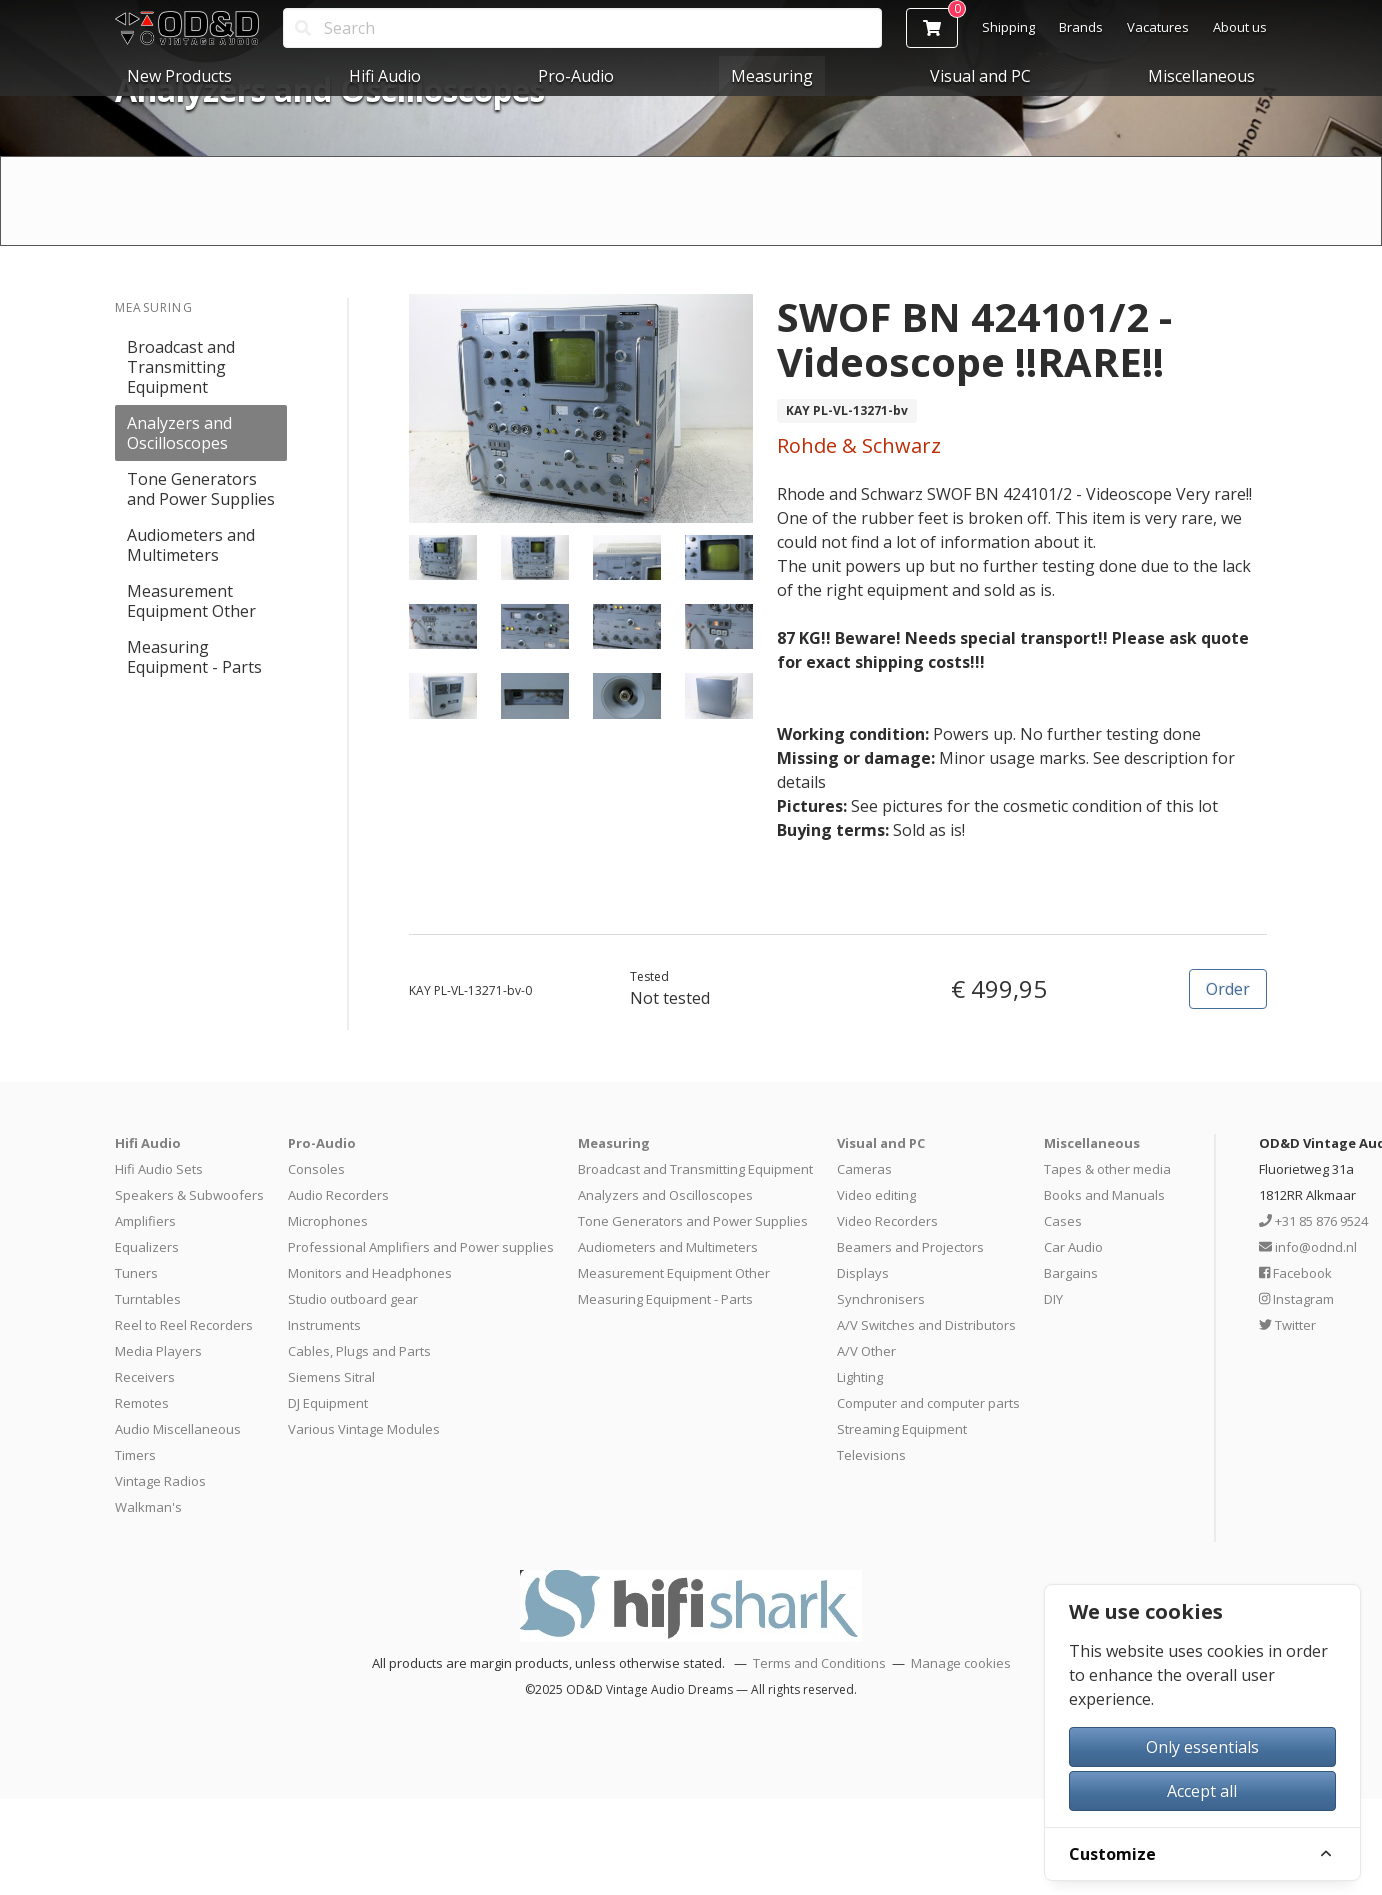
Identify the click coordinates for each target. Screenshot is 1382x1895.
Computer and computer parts (928, 1403)
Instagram (1296, 1299)
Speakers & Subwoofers (189, 1195)
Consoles (316, 1169)
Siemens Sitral (331, 1377)
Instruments (324, 1325)
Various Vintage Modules (364, 1429)
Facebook (1295, 1273)
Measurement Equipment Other (191, 601)
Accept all (1202, 1791)
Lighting (860, 1377)
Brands (1081, 27)
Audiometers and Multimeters (191, 545)
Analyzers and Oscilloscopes (179, 433)
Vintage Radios (160, 1481)
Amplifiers (145, 1221)
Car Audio (1073, 1247)
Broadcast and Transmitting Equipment (181, 367)
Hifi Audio (385, 76)
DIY (1053, 1299)
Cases (1063, 1221)
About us (1240, 27)
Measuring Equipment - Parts (194, 657)
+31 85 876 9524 (1313, 1221)
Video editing (876, 1195)
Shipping (1008, 27)
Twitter (1287, 1325)
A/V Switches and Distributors (926, 1325)
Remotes (142, 1403)
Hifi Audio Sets (159, 1169)
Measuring (772, 76)
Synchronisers (881, 1299)
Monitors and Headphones (370, 1273)
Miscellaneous (1201, 76)
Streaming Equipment (902, 1429)
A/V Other (866, 1351)
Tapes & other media (1107, 1169)
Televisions (871, 1455)
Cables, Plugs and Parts (359, 1351)
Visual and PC (980, 76)
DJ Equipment (328, 1403)
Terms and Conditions (819, 1663)
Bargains (1071, 1273)
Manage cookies (961, 1663)
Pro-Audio (576, 76)
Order (1228, 989)
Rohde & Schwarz (859, 445)
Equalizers (147, 1247)
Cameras (864, 1169)
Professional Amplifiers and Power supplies (421, 1247)
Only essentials (1202, 1747)
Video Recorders (887, 1221)
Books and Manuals (1104, 1195)
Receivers (145, 1377)
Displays (863, 1273)
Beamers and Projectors (910, 1247)
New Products (179, 76)
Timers (135, 1455)
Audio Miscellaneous (178, 1429)
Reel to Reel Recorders (184, 1325)
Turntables (148, 1299)
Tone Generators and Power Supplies (201, 489)
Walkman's (148, 1507)
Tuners (136, 1273)
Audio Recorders (338, 1195)
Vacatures (1158, 27)
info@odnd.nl (1308, 1247)
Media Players (158, 1351)
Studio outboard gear (353, 1299)
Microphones (328, 1221)
